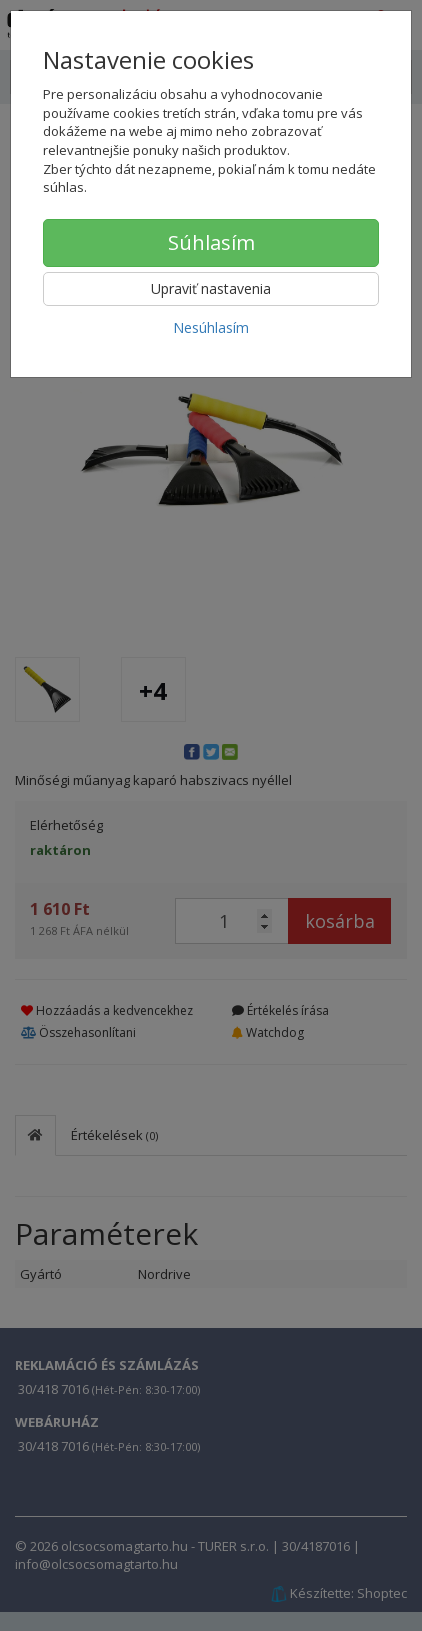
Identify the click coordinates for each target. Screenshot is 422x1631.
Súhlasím (211, 242)
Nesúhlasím (211, 327)
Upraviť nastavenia (211, 288)
